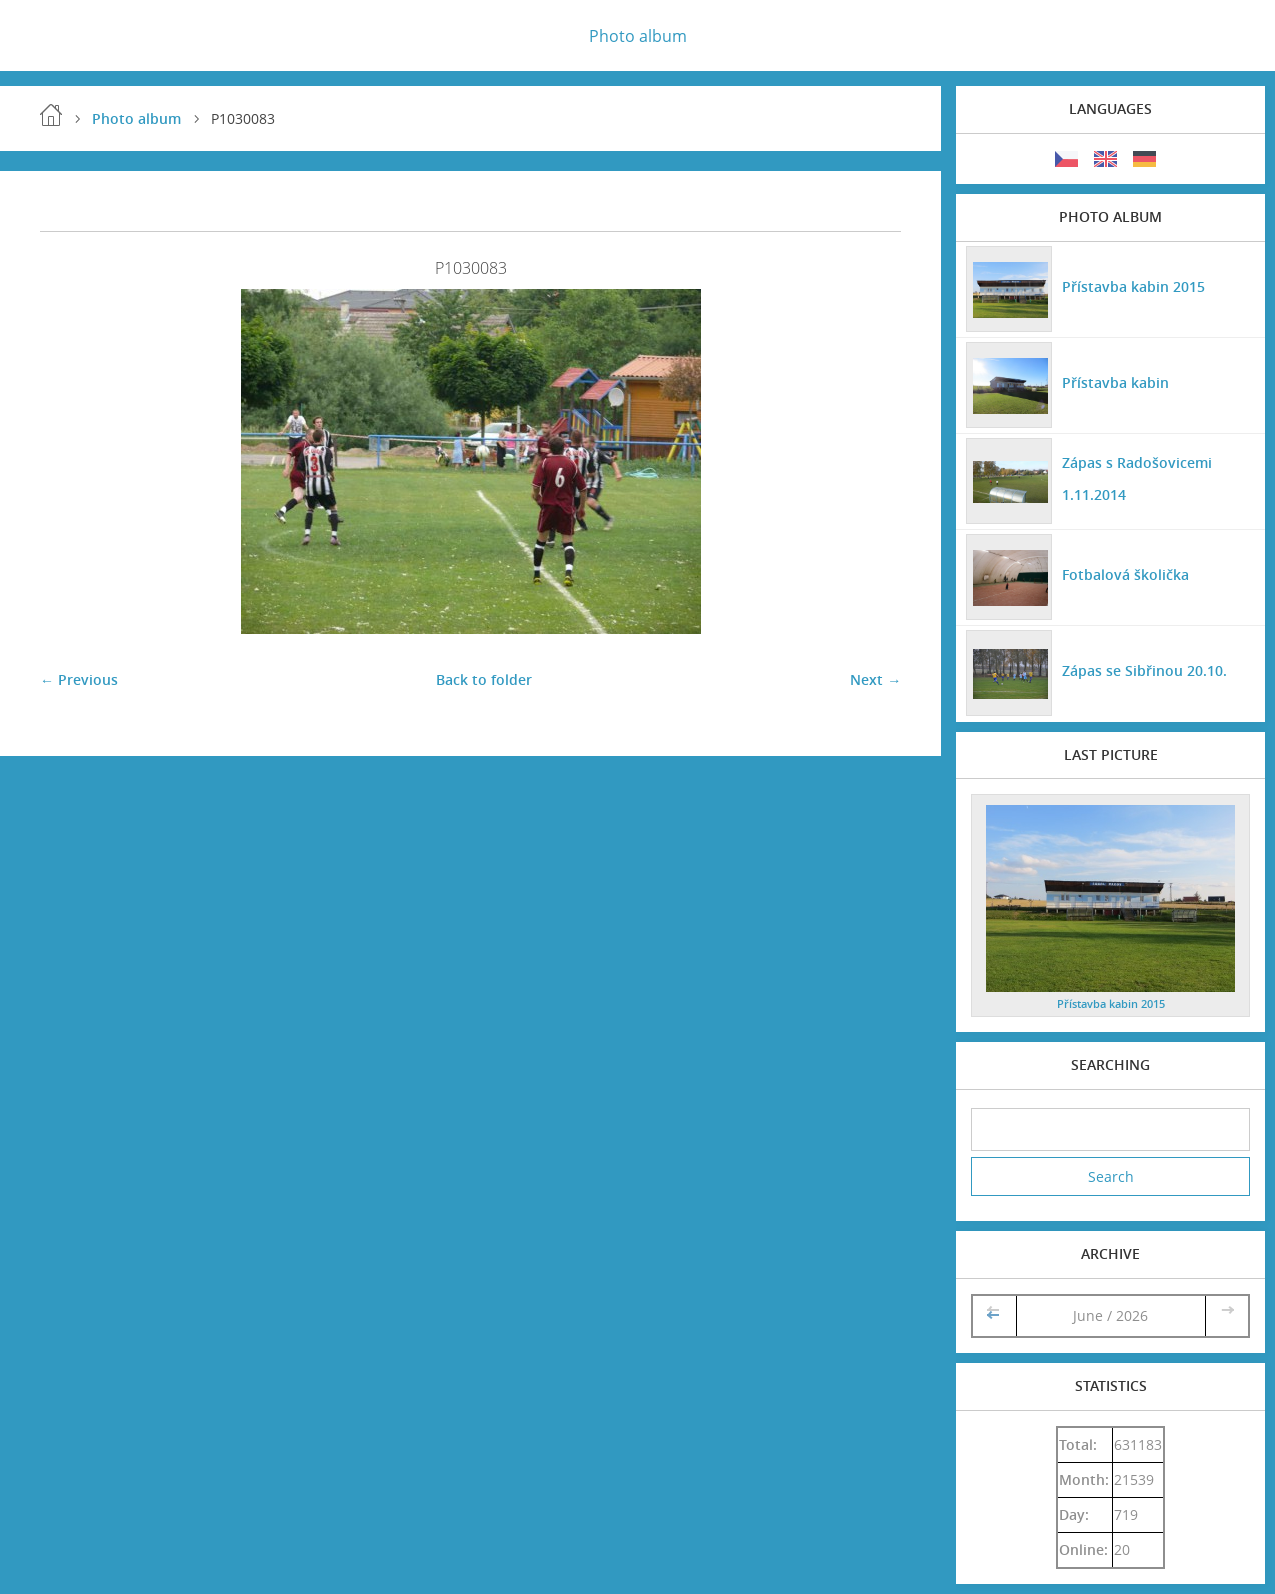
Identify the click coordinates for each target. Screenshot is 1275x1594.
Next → (875, 679)
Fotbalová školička (1125, 574)
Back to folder (484, 679)
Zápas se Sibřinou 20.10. (1144, 670)
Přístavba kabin (1115, 382)
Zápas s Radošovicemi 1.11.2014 (1137, 478)
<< (995, 1315)
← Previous (79, 679)
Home (51, 115)
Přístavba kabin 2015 (1133, 286)
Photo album (638, 36)
